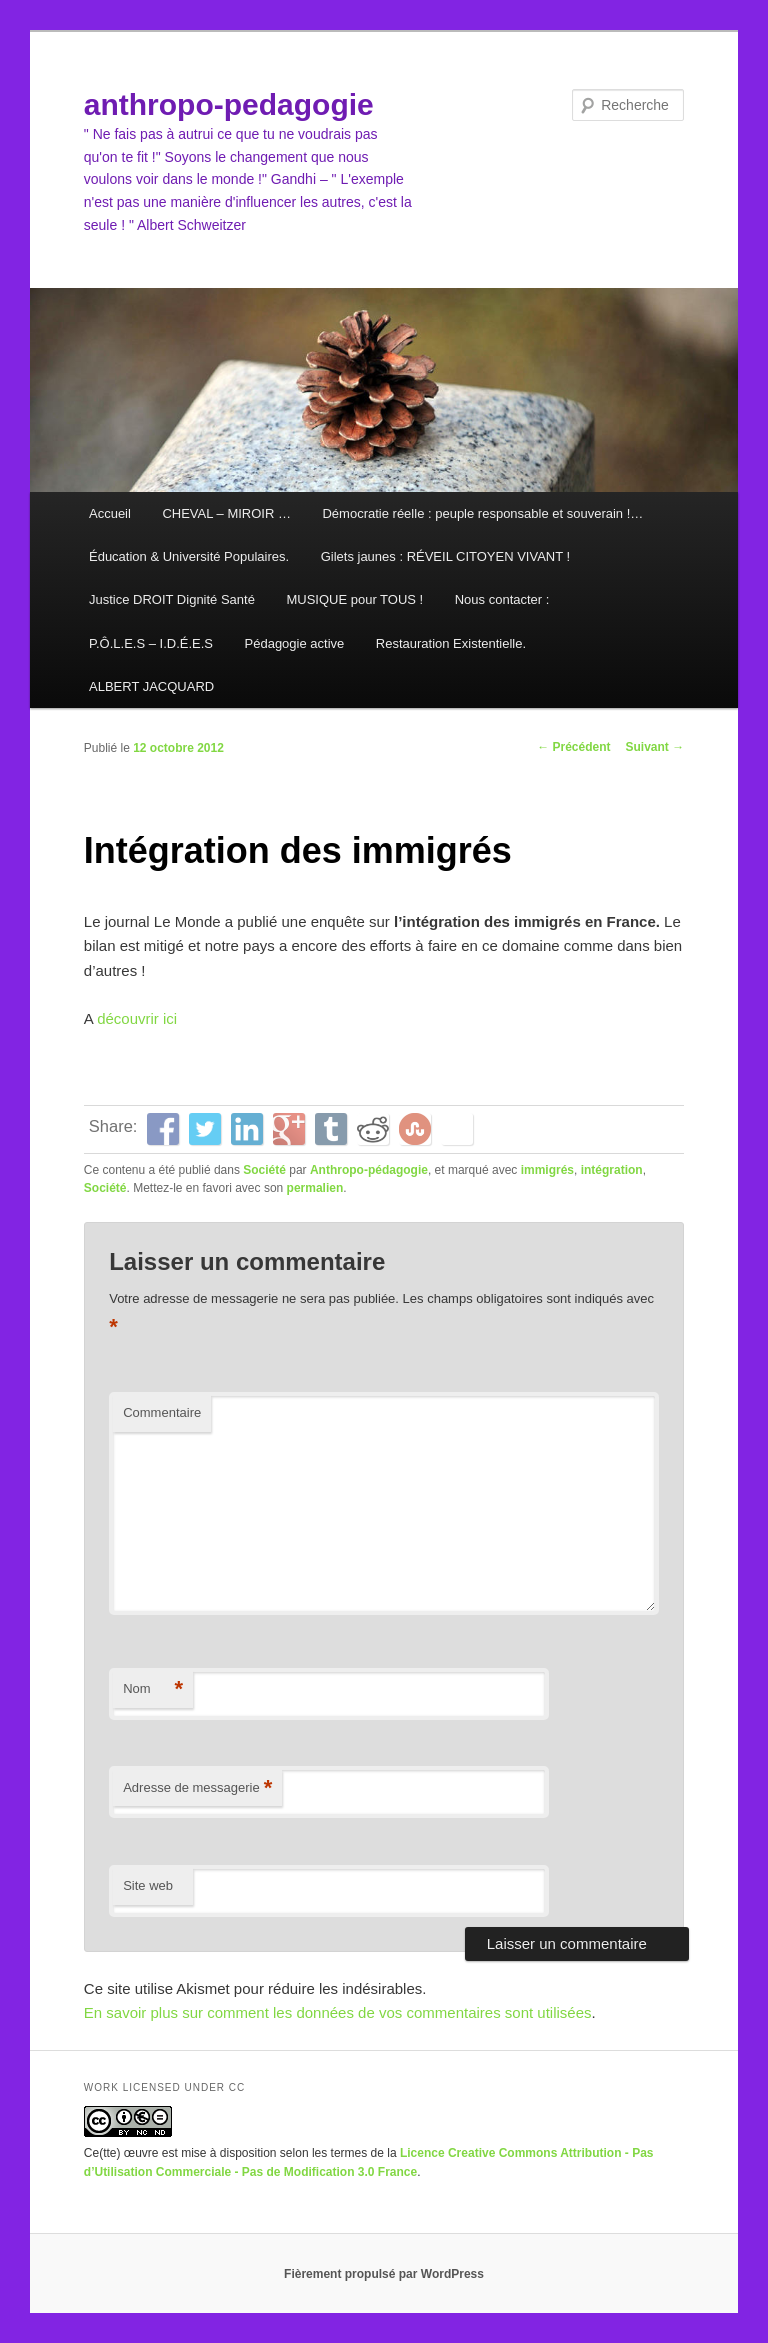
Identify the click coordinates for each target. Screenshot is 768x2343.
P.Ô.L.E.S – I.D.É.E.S (151, 643)
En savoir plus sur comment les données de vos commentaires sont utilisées (338, 2012)
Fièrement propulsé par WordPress (384, 2274)
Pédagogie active (295, 643)
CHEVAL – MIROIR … (226, 513)
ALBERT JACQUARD (151, 686)
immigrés (547, 1170)
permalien (315, 1188)
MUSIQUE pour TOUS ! (354, 599)
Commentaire (162, 1412)
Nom (153, 1689)
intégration (612, 1170)
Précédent (573, 747)
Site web (148, 1885)
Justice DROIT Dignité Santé (172, 599)
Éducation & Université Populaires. (189, 556)
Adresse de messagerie (197, 1788)
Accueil (110, 513)
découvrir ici (135, 1018)
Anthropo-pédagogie (369, 1170)
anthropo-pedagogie (229, 104)
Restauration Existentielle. (451, 643)
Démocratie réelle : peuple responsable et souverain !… (482, 513)
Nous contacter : (502, 599)
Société (264, 1170)
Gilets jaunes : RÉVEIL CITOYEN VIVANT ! (446, 556)
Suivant (655, 747)
